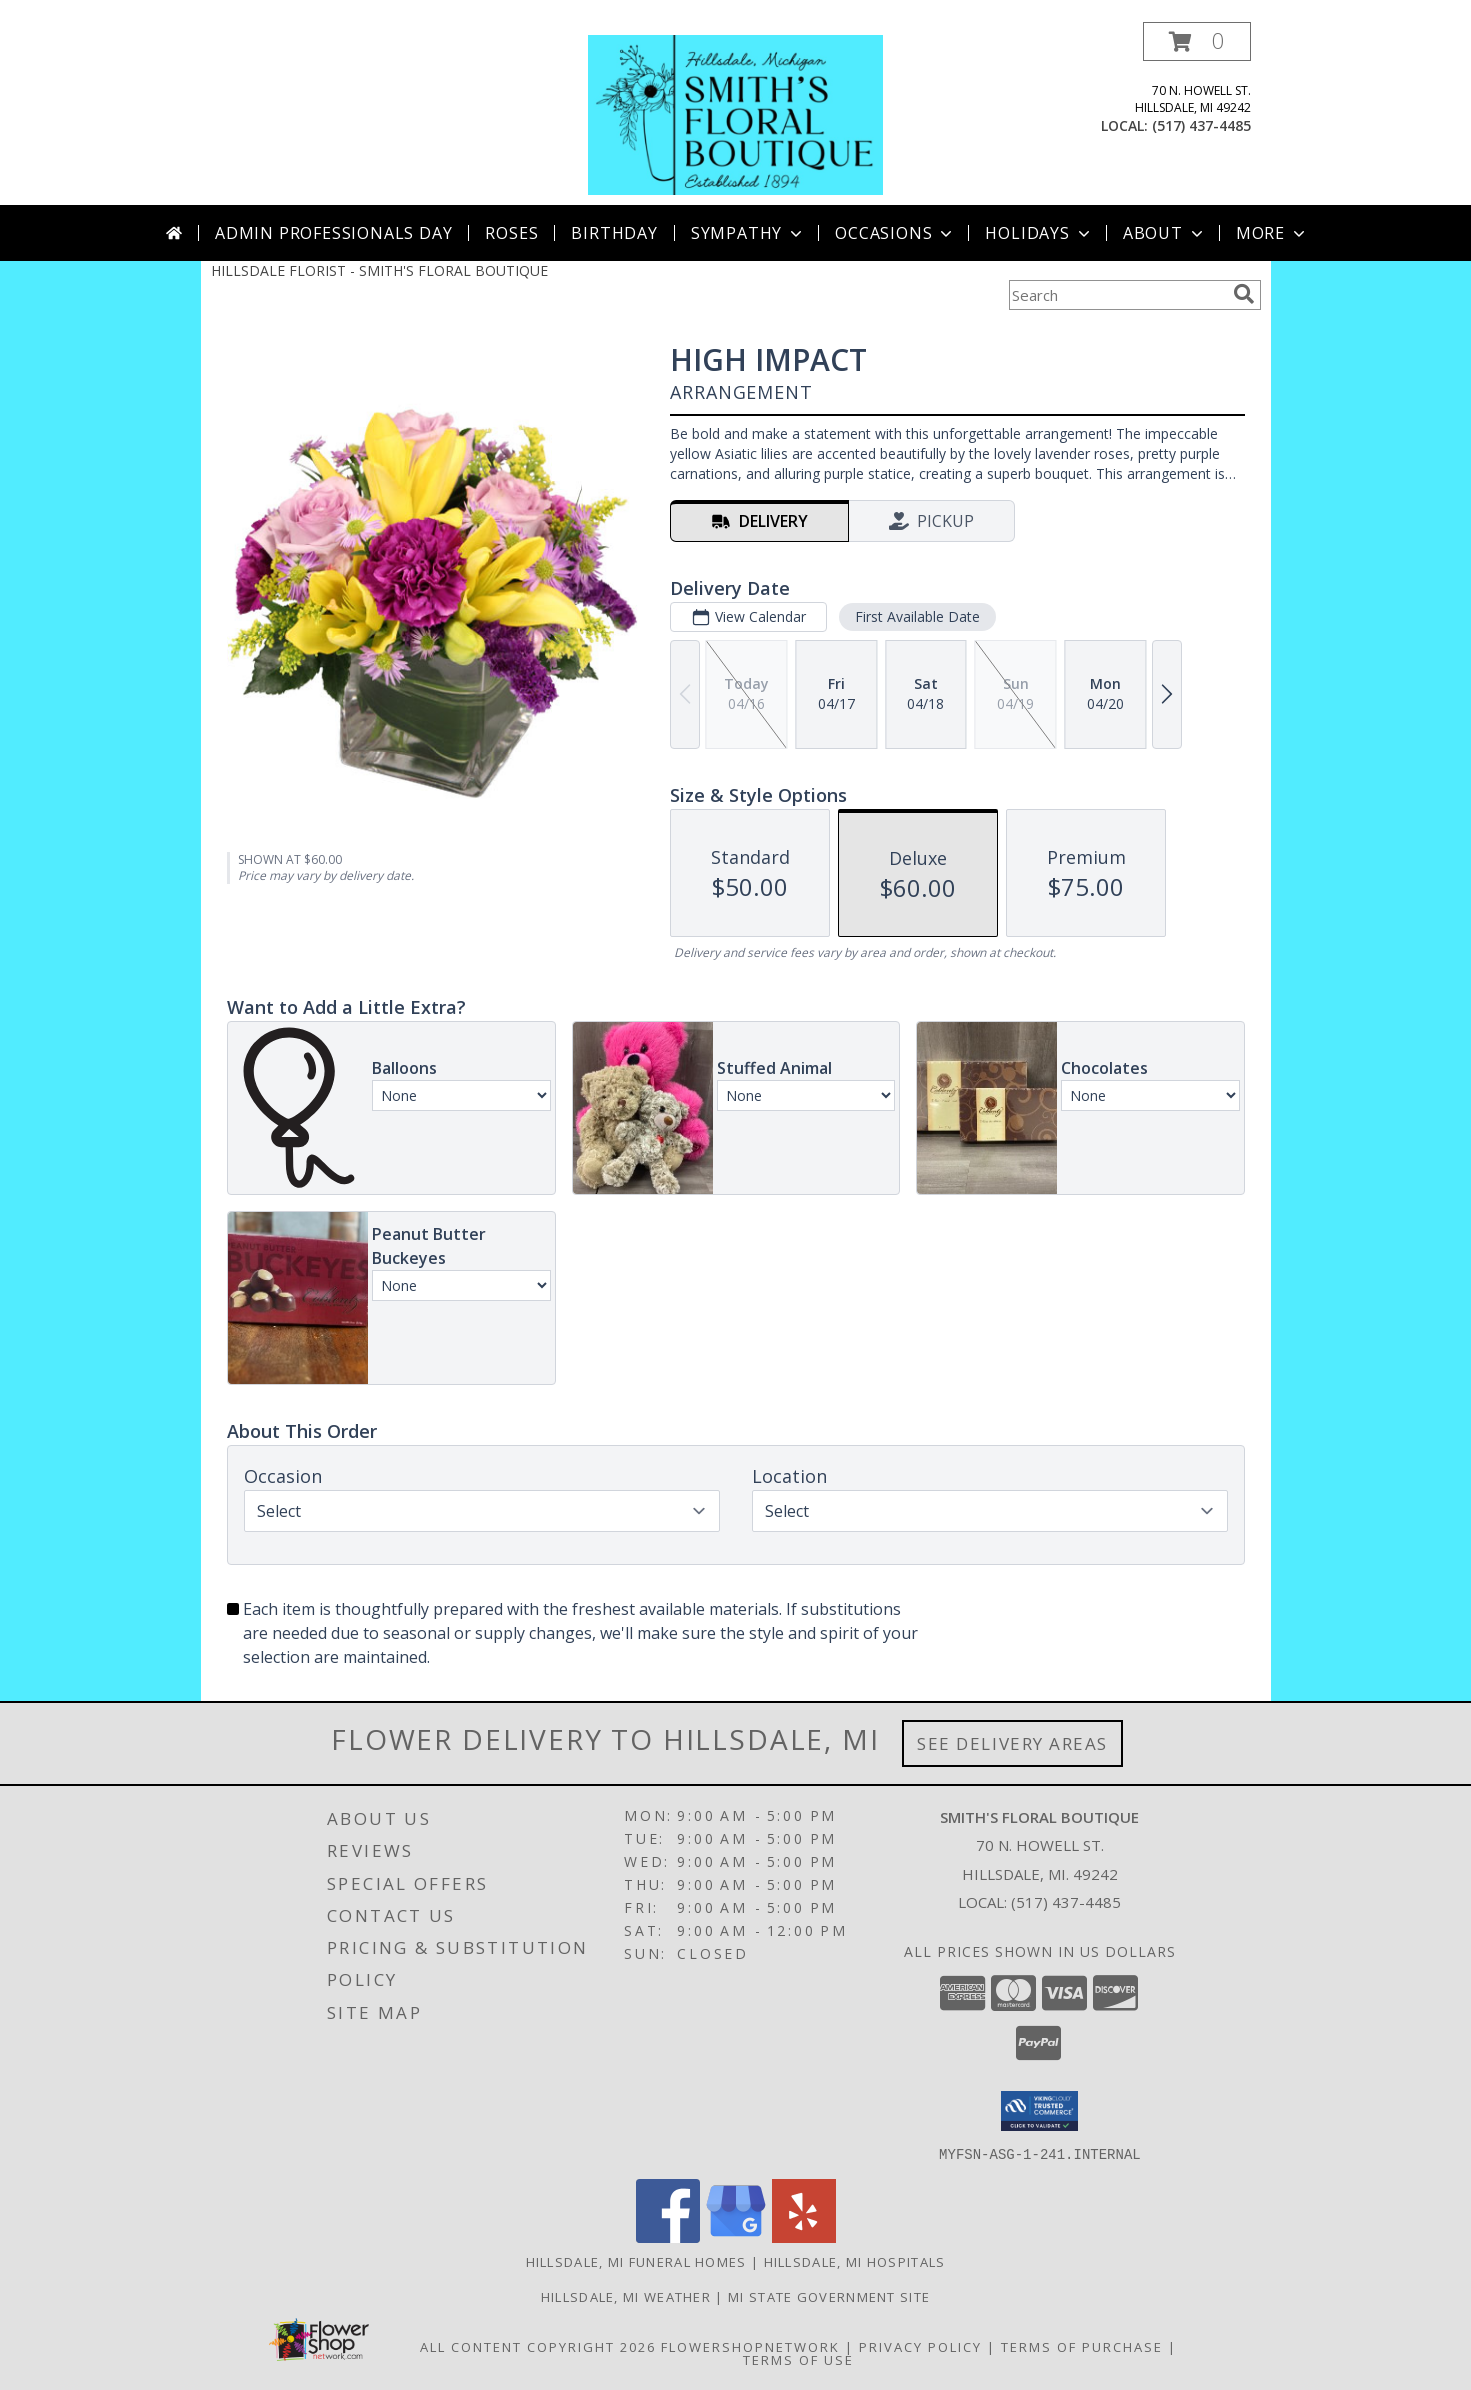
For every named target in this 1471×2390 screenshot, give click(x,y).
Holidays (1039, 233)
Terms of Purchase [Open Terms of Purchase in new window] (1082, 2346)
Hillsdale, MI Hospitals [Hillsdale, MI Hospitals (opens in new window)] (855, 2261)
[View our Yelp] (804, 2236)
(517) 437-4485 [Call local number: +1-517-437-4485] (1201, 125)
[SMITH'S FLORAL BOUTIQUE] (735, 113)
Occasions (895, 233)
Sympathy (748, 233)
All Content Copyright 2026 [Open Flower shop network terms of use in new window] (538, 2346)
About (1165, 233)
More (1272, 233)
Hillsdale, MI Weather (626, 2296)
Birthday (614, 233)
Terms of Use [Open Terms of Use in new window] (798, 2359)
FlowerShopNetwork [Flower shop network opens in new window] (750, 2346)
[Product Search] (1117, 295)
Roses (511, 233)
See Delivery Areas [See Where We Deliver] (1012, 1743)
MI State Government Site (829, 2296)
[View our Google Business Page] (736, 2236)
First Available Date (916, 616)
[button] (1197, 41)
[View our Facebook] (668, 2236)
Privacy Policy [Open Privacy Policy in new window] (920, 2346)
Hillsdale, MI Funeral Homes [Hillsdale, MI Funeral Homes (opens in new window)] (636, 2261)
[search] (1244, 294)
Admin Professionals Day (333, 233)
